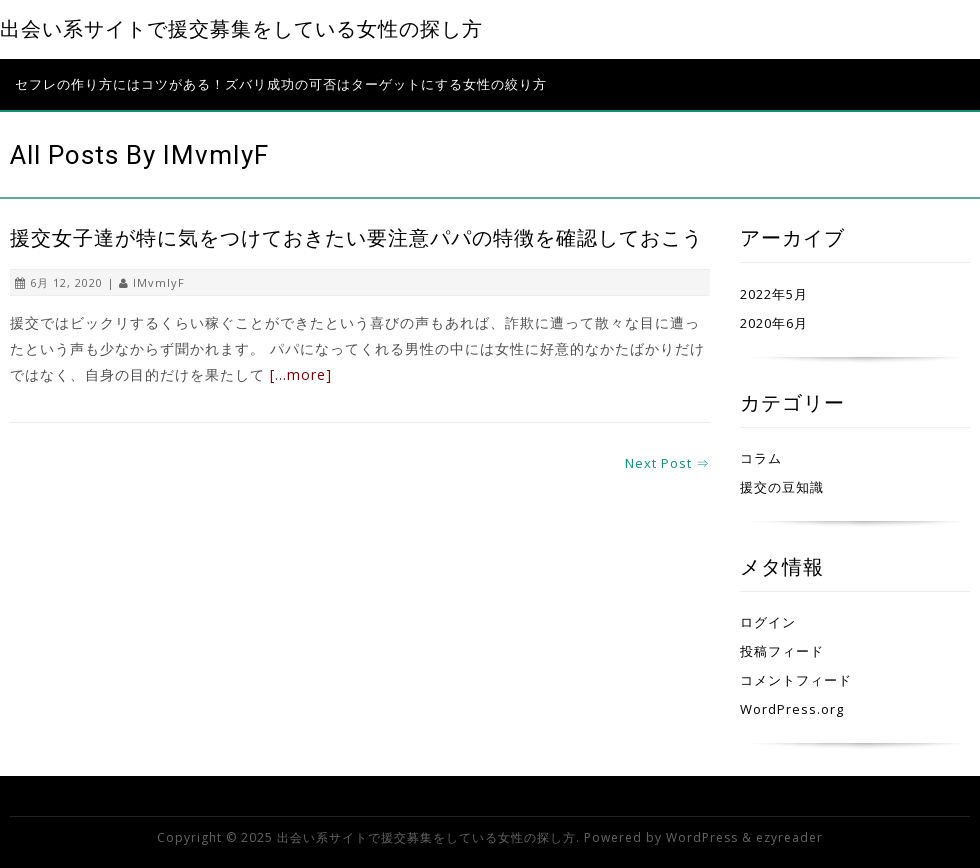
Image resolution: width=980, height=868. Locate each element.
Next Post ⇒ (667, 463)
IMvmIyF (159, 282)
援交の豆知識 (782, 487)
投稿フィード (782, 651)
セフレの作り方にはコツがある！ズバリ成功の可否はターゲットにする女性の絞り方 (281, 84)
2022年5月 (774, 294)
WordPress (702, 837)
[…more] (301, 374)
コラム (761, 458)
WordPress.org (792, 709)
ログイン (768, 622)
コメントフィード (796, 680)
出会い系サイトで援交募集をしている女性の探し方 (241, 29)
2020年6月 (774, 323)
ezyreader (789, 837)
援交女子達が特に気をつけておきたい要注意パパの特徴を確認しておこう (356, 238)
